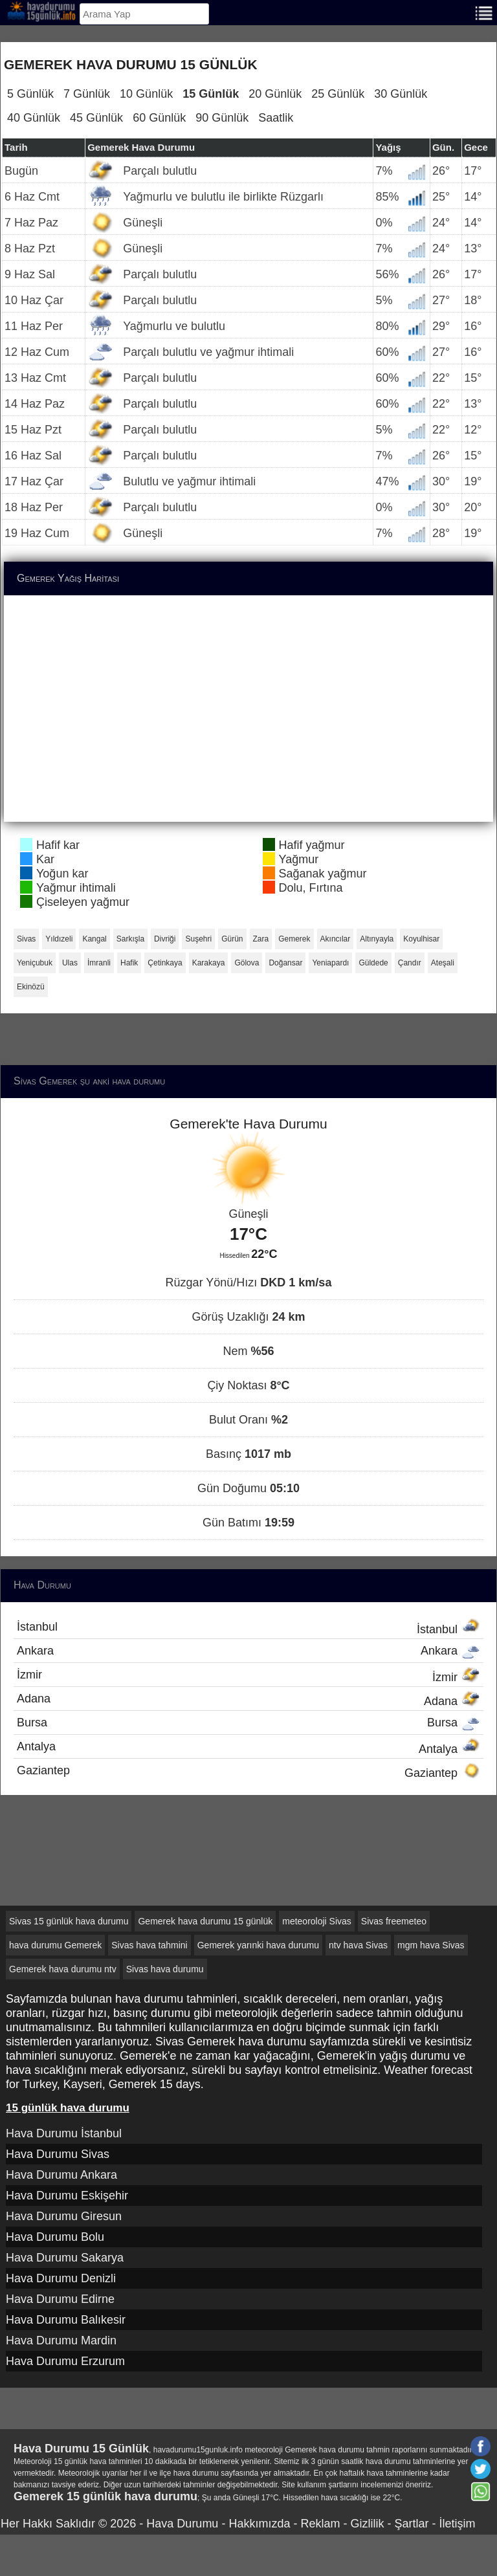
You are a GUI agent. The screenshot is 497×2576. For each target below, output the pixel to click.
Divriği (164, 938)
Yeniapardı (330, 962)
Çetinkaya (165, 962)
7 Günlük (86, 93)
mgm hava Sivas (430, 1945)
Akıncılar (335, 938)
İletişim (457, 2523)
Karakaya (208, 962)
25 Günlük (337, 93)
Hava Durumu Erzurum (65, 2361)
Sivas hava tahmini (149, 1945)
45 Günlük (96, 117)
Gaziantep (248, 1771)
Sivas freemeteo (393, 1921)
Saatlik (275, 117)
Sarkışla (130, 938)
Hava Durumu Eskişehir (67, 2195)
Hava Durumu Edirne (60, 2299)
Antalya (248, 1747)
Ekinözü (31, 986)
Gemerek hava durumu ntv (62, 1969)
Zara (261, 938)
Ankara (248, 1650)
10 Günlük (146, 93)
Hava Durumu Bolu (55, 2236)
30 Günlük (400, 93)
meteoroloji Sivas (316, 1921)
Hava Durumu (182, 2523)
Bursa (248, 1722)
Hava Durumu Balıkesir (66, 2319)
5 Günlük (30, 93)
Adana (248, 1700)
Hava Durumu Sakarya (65, 2257)
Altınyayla (376, 938)
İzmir (248, 1676)
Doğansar (285, 962)
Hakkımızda (259, 2523)
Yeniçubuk (34, 962)
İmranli (99, 962)
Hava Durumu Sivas (57, 2154)
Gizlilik (367, 2523)
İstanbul (248, 1628)
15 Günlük (210, 93)
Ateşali (442, 962)
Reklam (320, 2523)
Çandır (409, 962)
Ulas (70, 962)
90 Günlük (221, 117)
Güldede (373, 962)
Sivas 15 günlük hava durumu (68, 1921)
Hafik (129, 962)
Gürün (232, 938)
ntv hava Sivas (358, 1945)
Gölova (246, 962)
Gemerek (294, 938)
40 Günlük (33, 117)
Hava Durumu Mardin (61, 2340)
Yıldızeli (58, 938)
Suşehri (198, 938)
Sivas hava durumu (165, 1969)
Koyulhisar (421, 938)
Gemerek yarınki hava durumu (258, 1945)
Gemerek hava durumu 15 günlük (205, 1921)
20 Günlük (275, 93)
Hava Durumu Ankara (61, 2174)
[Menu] (484, 12)
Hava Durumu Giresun (64, 2216)
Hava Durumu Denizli (61, 2278)
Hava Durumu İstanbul (64, 2133)
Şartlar (411, 2523)
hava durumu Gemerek (55, 1945)
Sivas (26, 938)
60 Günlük (159, 117)
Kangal (94, 938)
